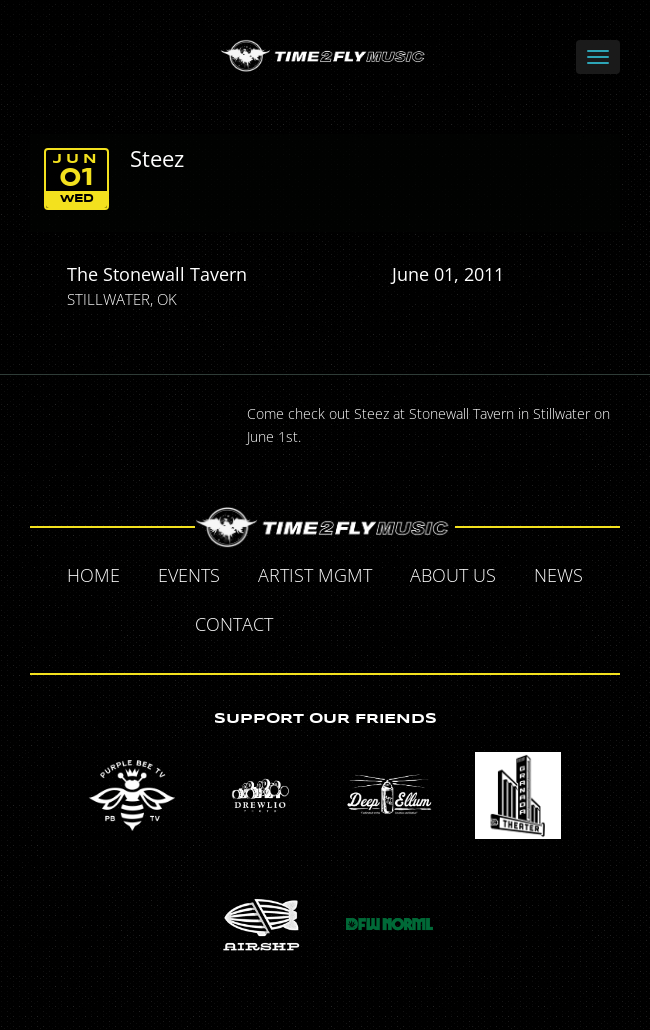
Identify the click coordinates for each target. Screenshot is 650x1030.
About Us (453, 575)
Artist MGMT (315, 575)
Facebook (315, 627)
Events (189, 575)
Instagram (453, 627)
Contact (234, 624)
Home (93, 575)
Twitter (361, 627)
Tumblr (407, 627)
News (558, 575)
